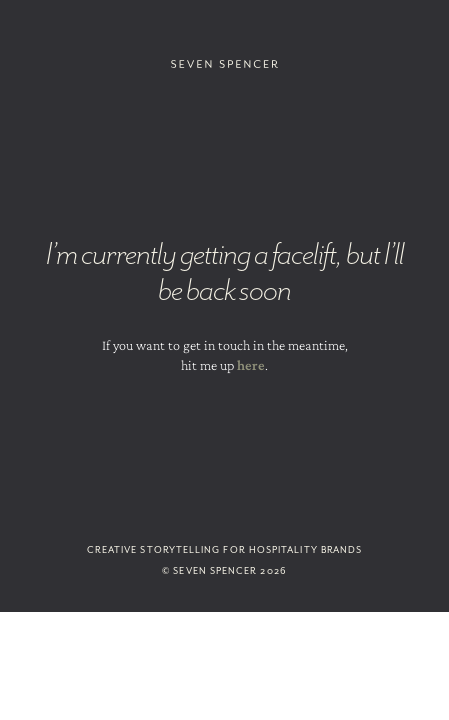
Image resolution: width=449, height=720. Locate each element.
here (251, 365)
